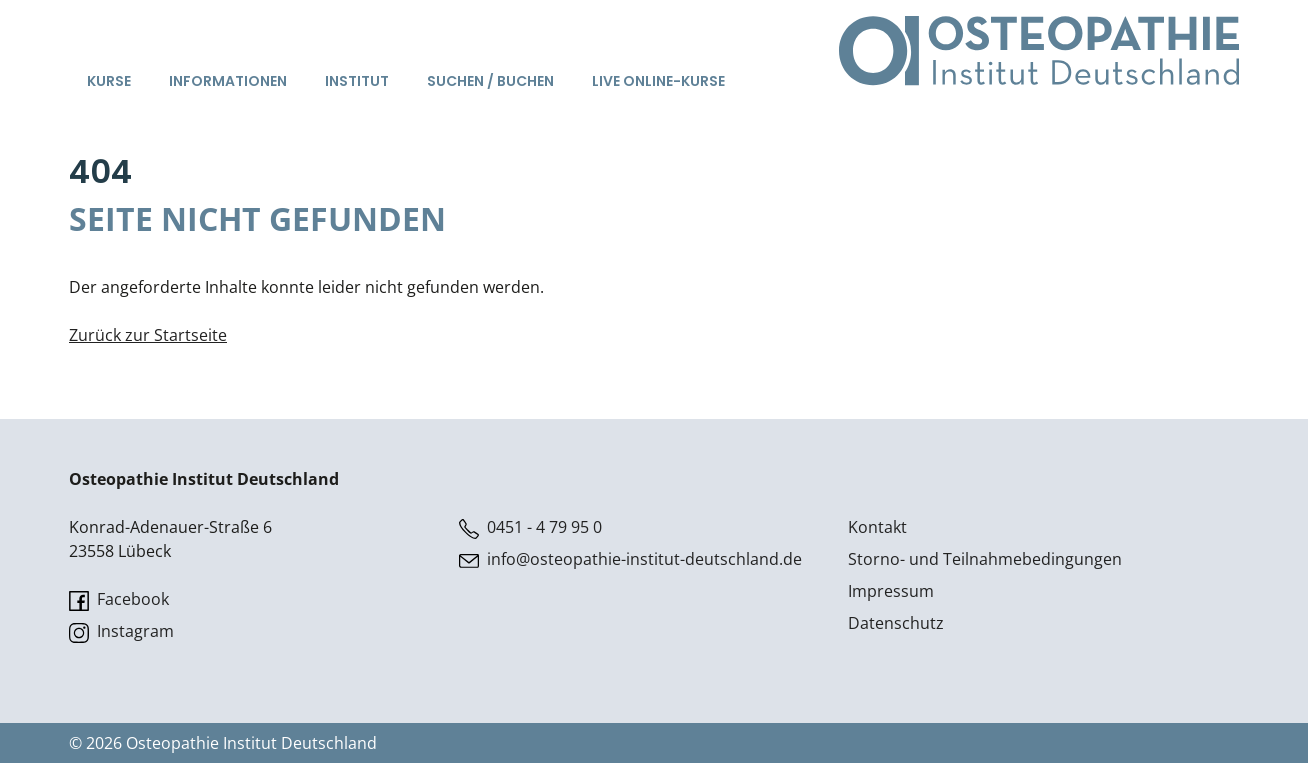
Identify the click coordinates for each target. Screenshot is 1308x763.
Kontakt (877, 527)
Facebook (119, 599)
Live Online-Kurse (658, 81)
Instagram (121, 631)
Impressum (891, 591)
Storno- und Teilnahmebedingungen (985, 559)
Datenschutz (896, 623)
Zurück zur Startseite (148, 335)
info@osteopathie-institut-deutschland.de (630, 559)
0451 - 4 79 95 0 (530, 527)
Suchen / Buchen (490, 81)
